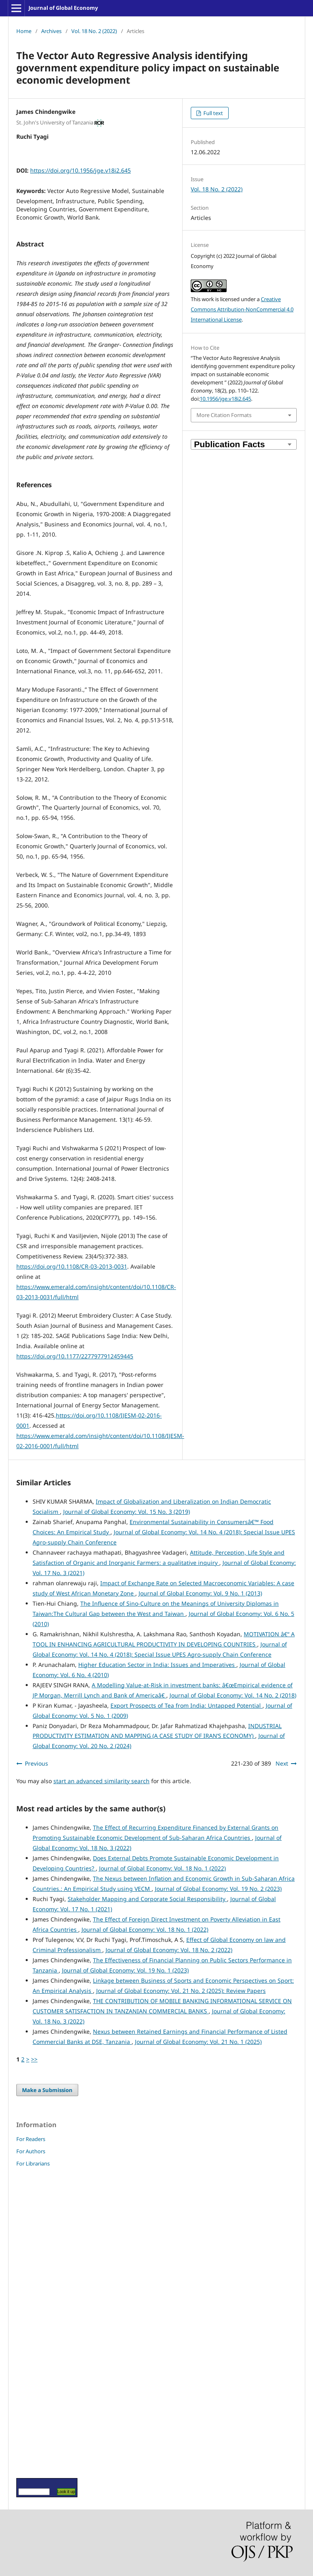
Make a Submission (47, 2090)
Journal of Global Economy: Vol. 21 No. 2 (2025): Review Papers (181, 1991)
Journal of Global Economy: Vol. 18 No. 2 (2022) (169, 1950)
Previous (36, 1763)
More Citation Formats (223, 415)
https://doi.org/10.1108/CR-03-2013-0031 (71, 1266)
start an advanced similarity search (101, 1781)
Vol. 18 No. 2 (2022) (94, 31)
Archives (51, 31)
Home (23, 31)
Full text (212, 113)
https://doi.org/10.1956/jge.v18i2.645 (80, 170)
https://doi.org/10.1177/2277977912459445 (74, 1356)
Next (282, 1763)
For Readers (30, 2139)
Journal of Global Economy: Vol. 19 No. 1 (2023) (125, 1970)
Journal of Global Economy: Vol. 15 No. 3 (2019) (126, 1511)
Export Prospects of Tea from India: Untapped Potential (186, 1705)
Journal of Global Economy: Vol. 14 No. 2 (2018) (233, 1695)
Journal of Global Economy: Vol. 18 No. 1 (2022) (162, 1868)
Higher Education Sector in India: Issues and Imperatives (157, 1665)
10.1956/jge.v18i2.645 (225, 398)
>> (34, 2059)
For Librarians (33, 2163)
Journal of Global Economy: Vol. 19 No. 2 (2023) (218, 1889)
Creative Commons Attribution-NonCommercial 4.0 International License (242, 309)
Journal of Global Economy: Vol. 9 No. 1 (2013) (200, 1593)
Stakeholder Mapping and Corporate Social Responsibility (147, 1899)
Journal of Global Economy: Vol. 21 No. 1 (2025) (198, 2042)
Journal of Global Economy (63, 7)
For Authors (30, 2151)
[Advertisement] (40, 2322)
